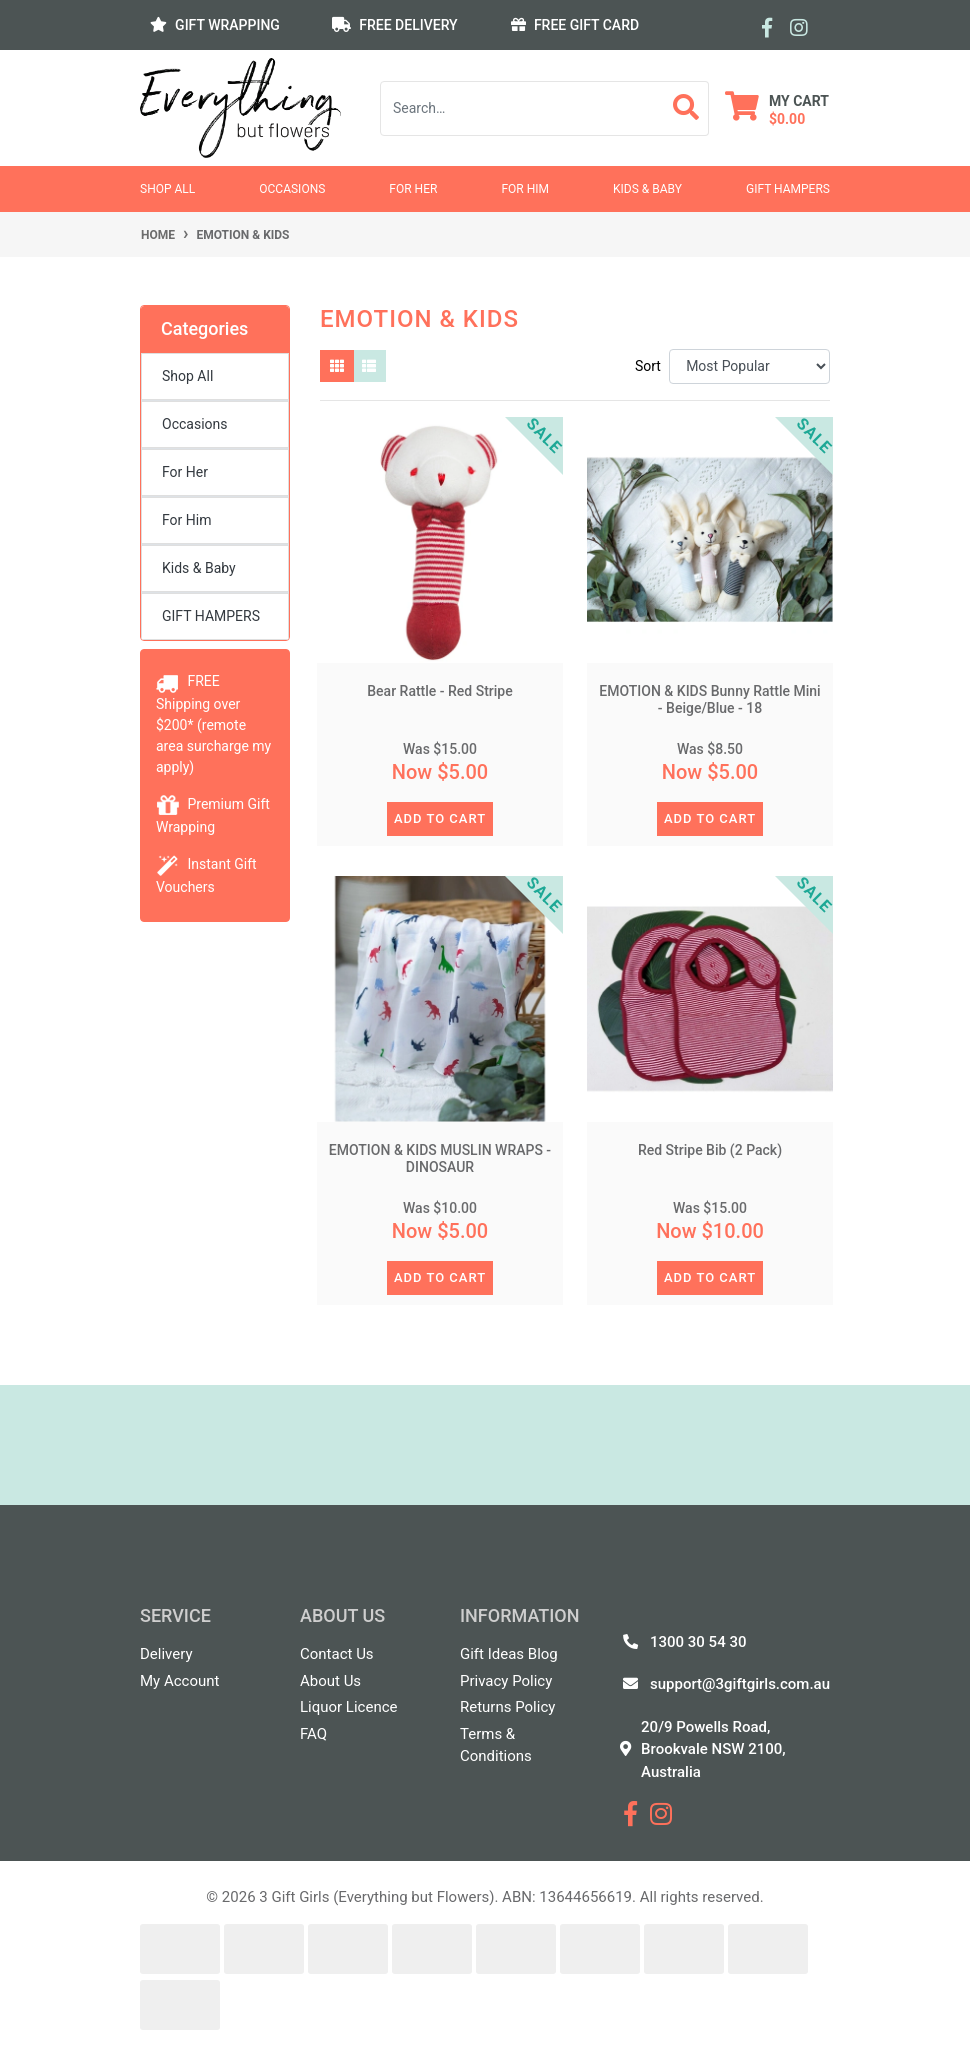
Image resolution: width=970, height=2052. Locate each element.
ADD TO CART (440, 818)
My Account (179, 1681)
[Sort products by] (749, 366)
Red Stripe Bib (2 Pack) (710, 1150)
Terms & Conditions (496, 1745)
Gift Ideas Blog (509, 1654)
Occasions (292, 189)
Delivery (166, 1654)
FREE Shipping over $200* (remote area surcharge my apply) (213, 724)
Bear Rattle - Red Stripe (439, 691)
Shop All (167, 189)
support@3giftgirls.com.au (740, 1684)
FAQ (313, 1734)
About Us (330, 1681)
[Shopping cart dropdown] (777, 108)
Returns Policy (507, 1707)
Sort (648, 366)
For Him (525, 189)
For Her (413, 189)
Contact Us (337, 1654)
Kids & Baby (647, 189)
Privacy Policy (506, 1681)
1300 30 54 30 (698, 1642)
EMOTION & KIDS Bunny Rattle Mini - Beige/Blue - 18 (709, 699)
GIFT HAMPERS (788, 189)
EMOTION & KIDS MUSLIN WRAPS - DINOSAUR (440, 1158)
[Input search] (522, 108)
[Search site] (686, 108)
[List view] (370, 366)
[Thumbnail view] (337, 366)
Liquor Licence (349, 1707)
